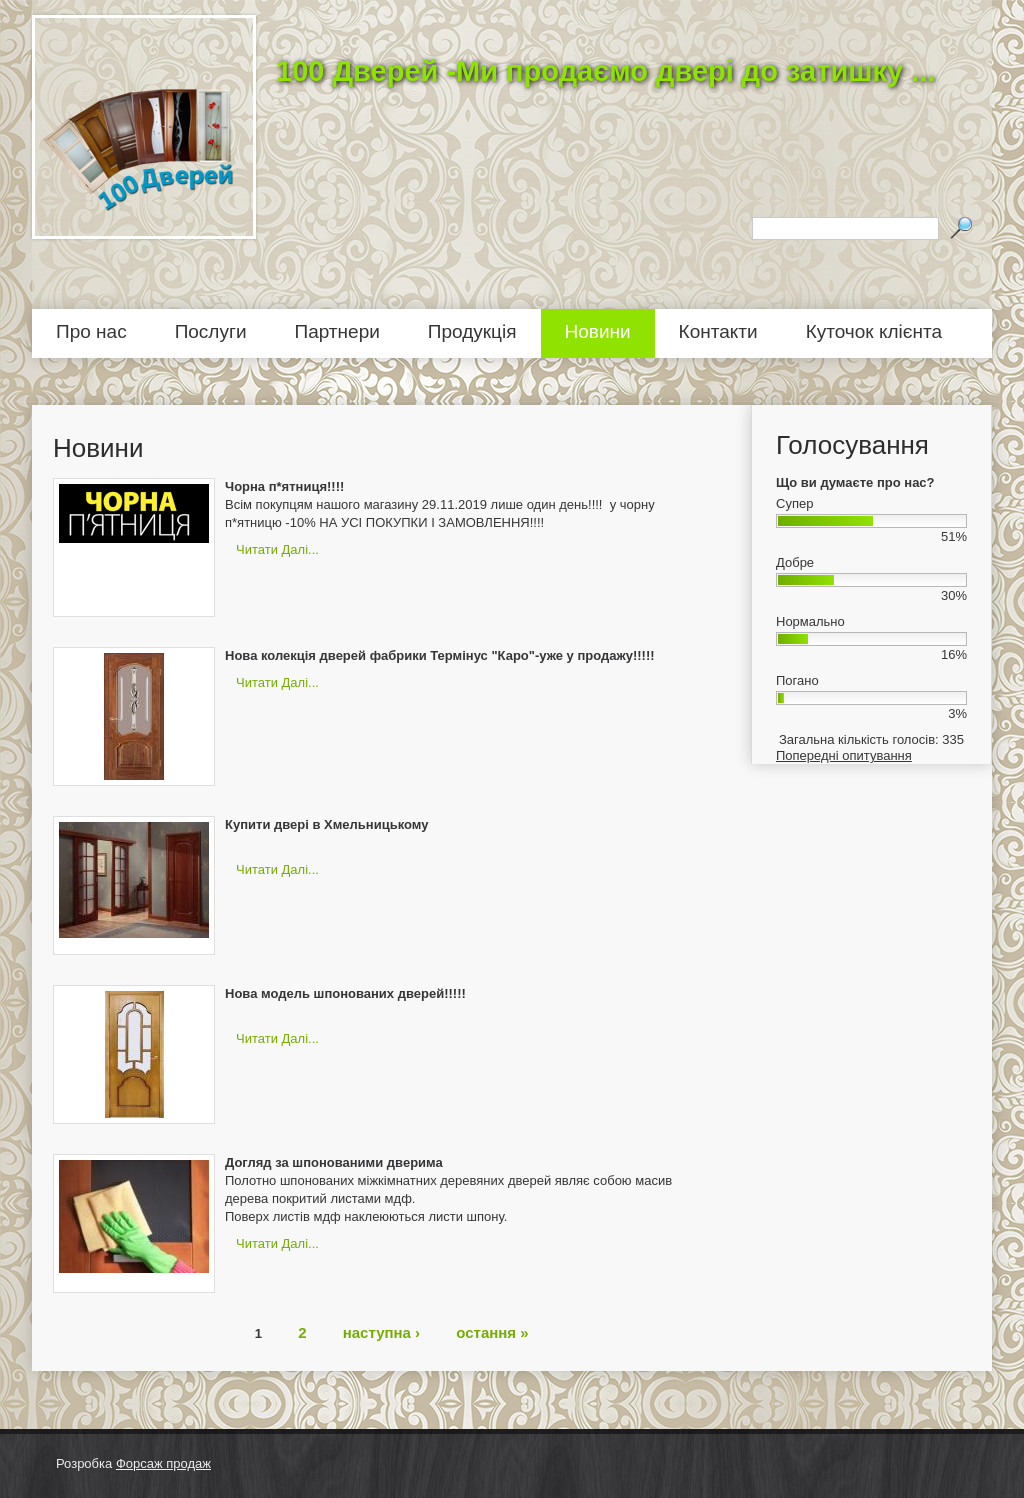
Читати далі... (277, 549)
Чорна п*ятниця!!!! (284, 486)
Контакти (718, 331)
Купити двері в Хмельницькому (326, 824)
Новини (598, 331)
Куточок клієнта (874, 331)
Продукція (472, 331)
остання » (492, 1331)
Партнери (337, 331)
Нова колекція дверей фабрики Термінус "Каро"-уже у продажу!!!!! (440, 655)
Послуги (211, 331)
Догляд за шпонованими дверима (334, 1162)
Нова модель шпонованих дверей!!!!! (345, 993)
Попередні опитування (844, 755)
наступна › (381, 1331)
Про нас (91, 331)
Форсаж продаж (163, 1463)
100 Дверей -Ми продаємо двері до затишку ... (605, 71)
